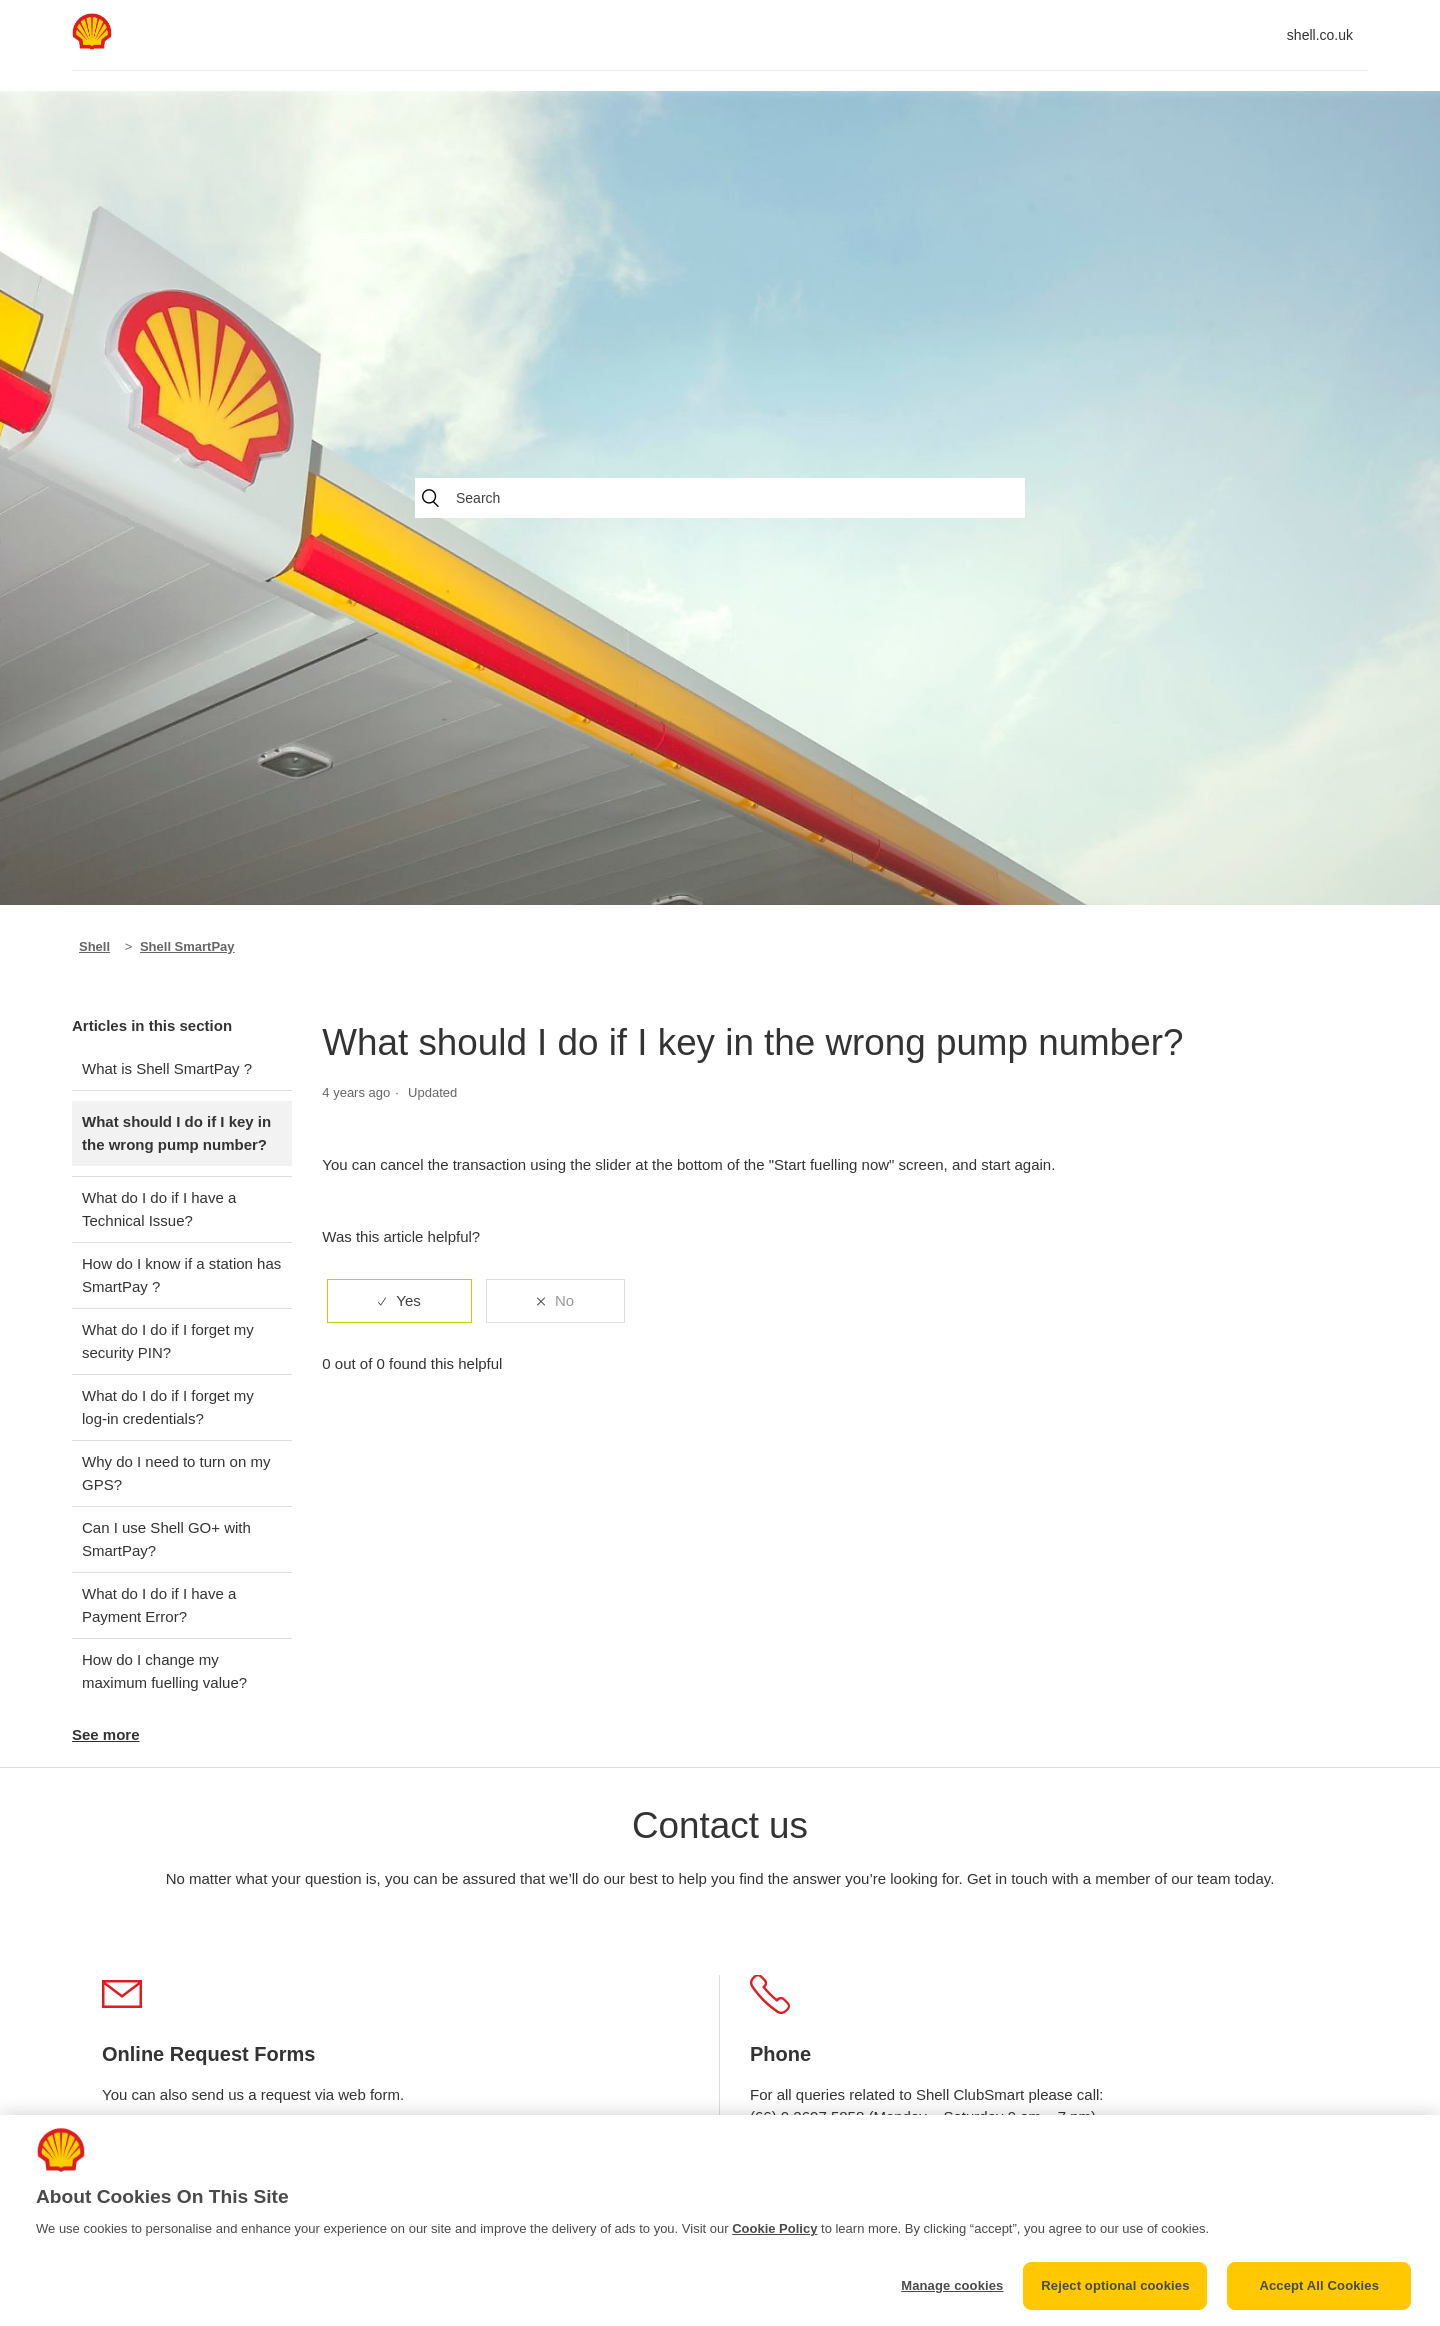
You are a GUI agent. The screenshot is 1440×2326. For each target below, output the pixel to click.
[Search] (720, 498)
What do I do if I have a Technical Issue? (159, 1209)
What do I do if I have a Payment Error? (159, 1605)
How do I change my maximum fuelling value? (164, 1671)
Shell (94, 946)
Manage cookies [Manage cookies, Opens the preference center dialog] (952, 2285)
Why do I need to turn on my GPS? (176, 1473)
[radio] (399, 1301)
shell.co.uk (1320, 35)
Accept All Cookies (1319, 2285)
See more (106, 1734)
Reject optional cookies (1115, 2285)
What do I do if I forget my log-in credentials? (168, 1407)
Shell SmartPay (187, 946)
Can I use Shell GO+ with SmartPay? (166, 1539)
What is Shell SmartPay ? (167, 1068)
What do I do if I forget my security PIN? (168, 1341)
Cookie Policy (774, 2228)
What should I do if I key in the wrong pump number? (176, 1133)
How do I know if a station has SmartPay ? (181, 1275)
